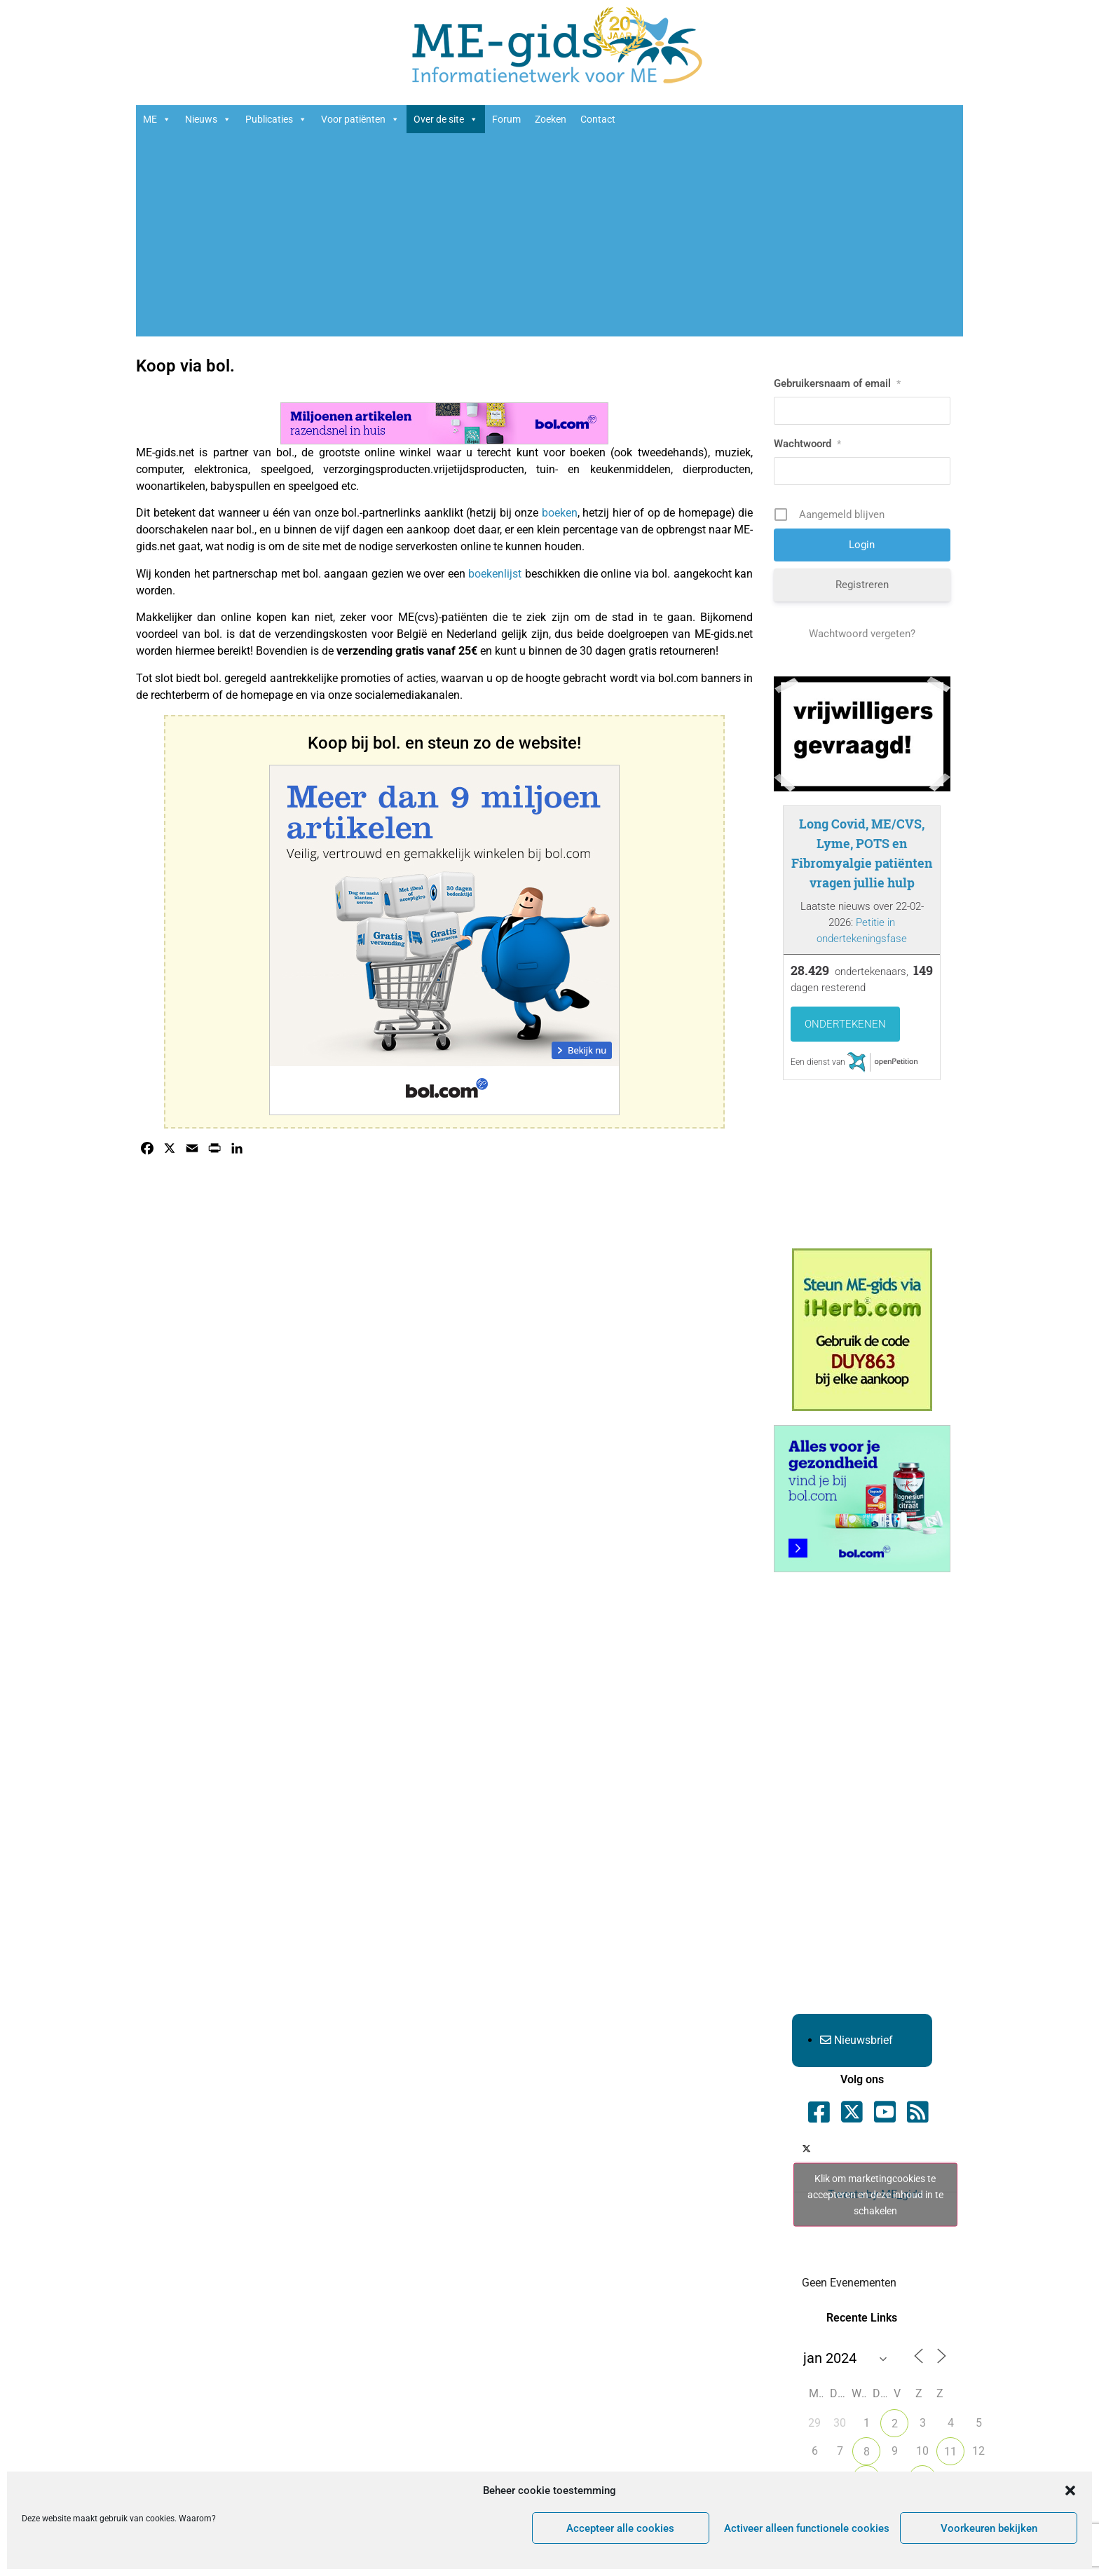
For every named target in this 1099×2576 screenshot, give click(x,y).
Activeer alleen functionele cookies (806, 2528)
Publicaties (276, 119)
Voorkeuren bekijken (989, 2528)
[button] (1070, 2490)
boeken (560, 512)
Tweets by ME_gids (875, 2195)
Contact (597, 119)
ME (157, 119)
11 (950, 2451)
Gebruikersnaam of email (837, 383)
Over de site (446, 119)
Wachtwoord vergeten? (862, 633)
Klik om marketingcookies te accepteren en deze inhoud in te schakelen (875, 2194)
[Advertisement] (549, 238)
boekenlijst (494, 573)
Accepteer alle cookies (620, 2528)
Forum (506, 119)
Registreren (862, 584)
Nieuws (208, 119)
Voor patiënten (360, 119)
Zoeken (550, 119)
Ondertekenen (845, 1024)
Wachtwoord (807, 443)
